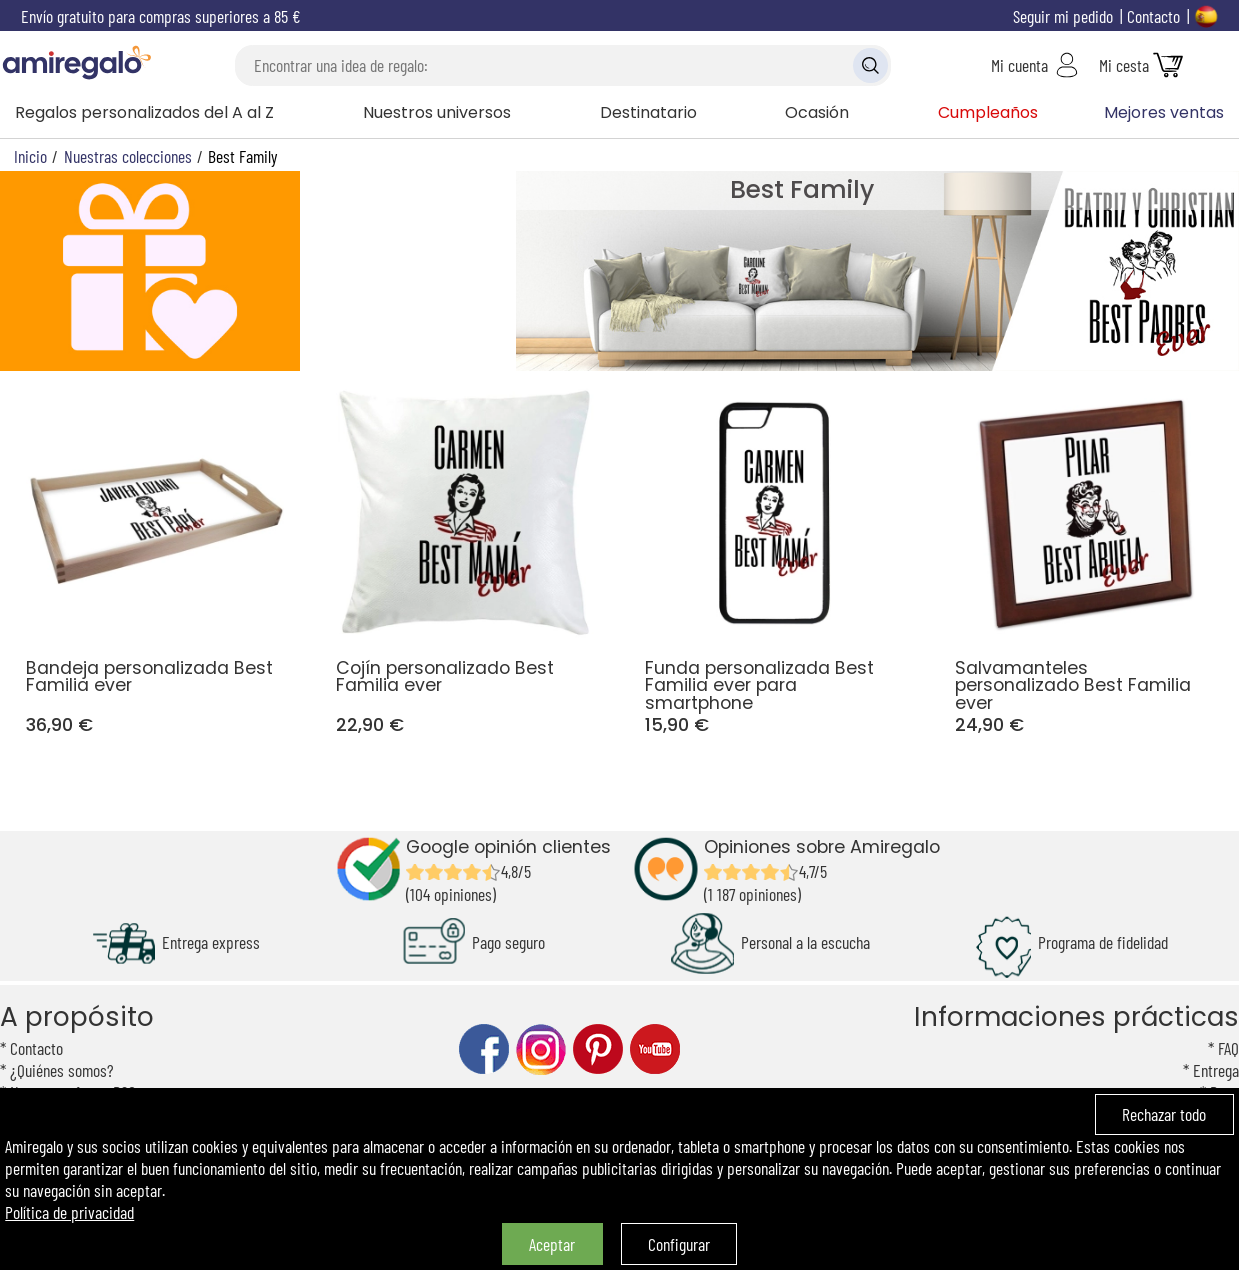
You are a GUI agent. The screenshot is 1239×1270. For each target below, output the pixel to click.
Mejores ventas (1164, 112)
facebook (484, 1049)
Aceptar (552, 1244)
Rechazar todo (1164, 1114)
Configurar (679, 1244)
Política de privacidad (69, 1212)
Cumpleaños (988, 112)
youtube (655, 1049)
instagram (541, 1049)
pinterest (598, 1049)
